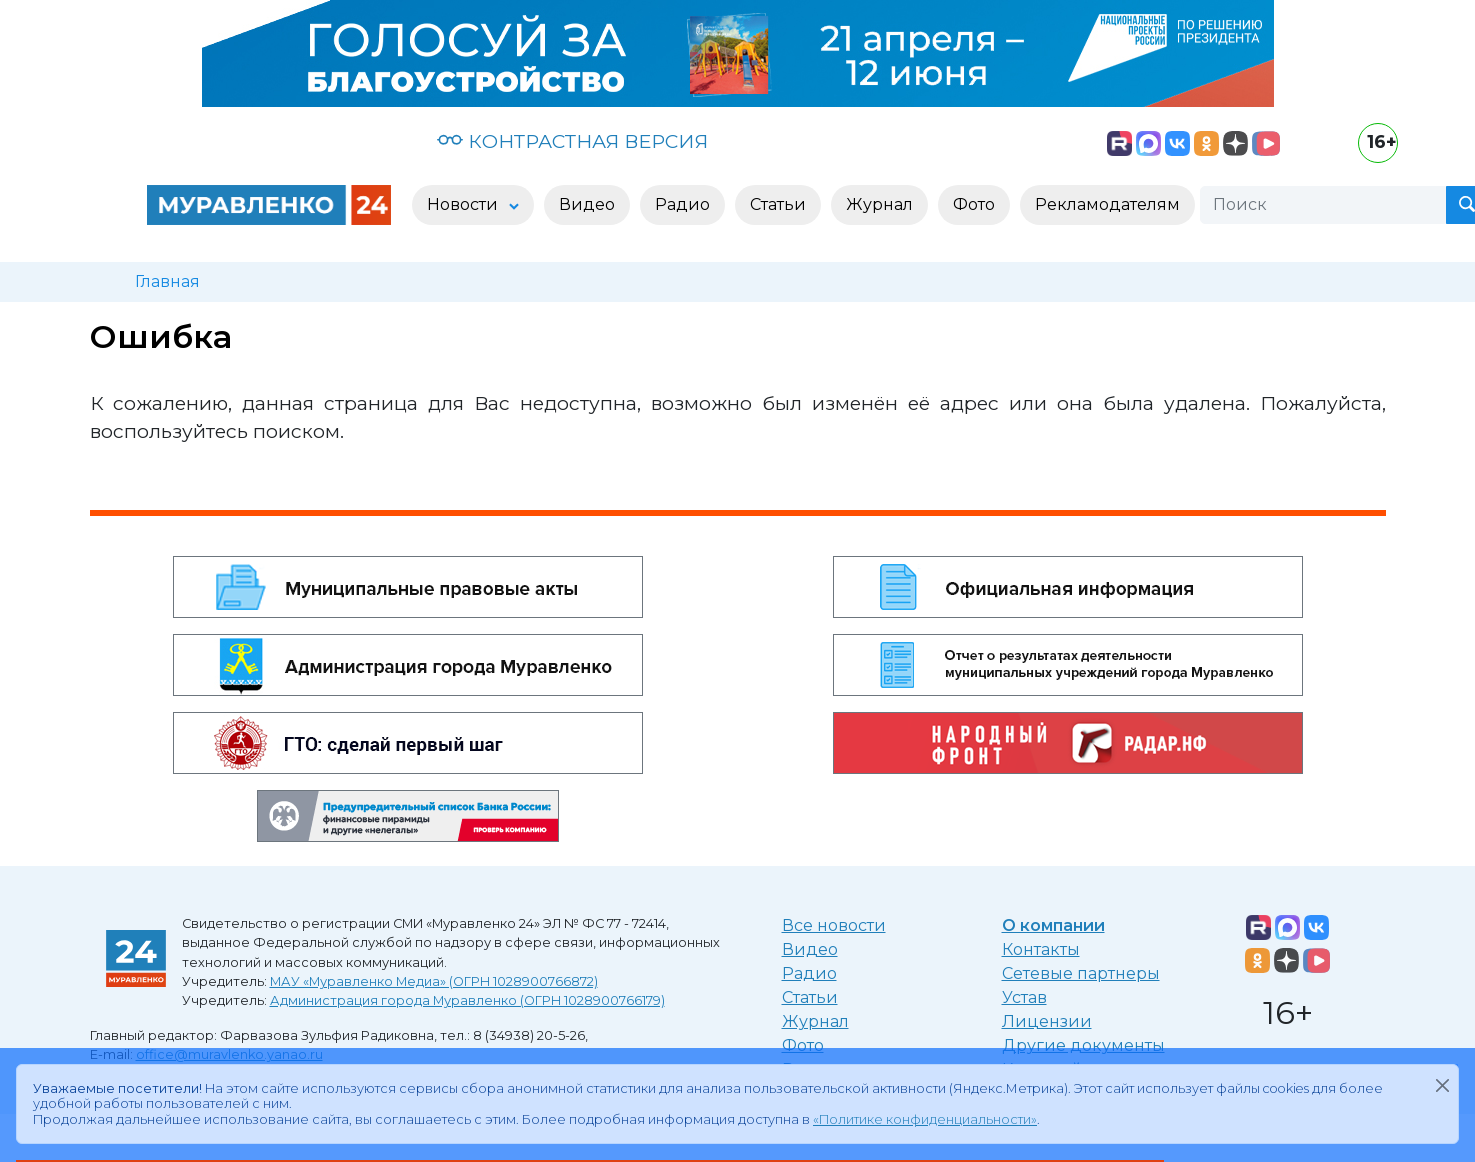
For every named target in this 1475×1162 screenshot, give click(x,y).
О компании (1053, 925)
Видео (810, 949)
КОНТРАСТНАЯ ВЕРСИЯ (572, 141)
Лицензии (1047, 1021)
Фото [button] (974, 204)
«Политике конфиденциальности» (925, 1119)
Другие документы (1083, 1045)
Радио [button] (682, 204)
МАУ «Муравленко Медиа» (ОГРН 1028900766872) (434, 981)
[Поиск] (1323, 205)
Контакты (1041, 949)
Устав (1024, 997)
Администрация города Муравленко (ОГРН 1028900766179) (467, 1000)
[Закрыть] (1442, 1085)
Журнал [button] (879, 204)
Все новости (834, 925)
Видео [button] (587, 204)
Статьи (810, 997)
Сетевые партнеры (1081, 973)
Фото (803, 1045)
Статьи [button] (778, 204)
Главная (167, 281)
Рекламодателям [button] (1107, 204)
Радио (809, 973)
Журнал (815, 1021)
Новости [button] (464, 204)
